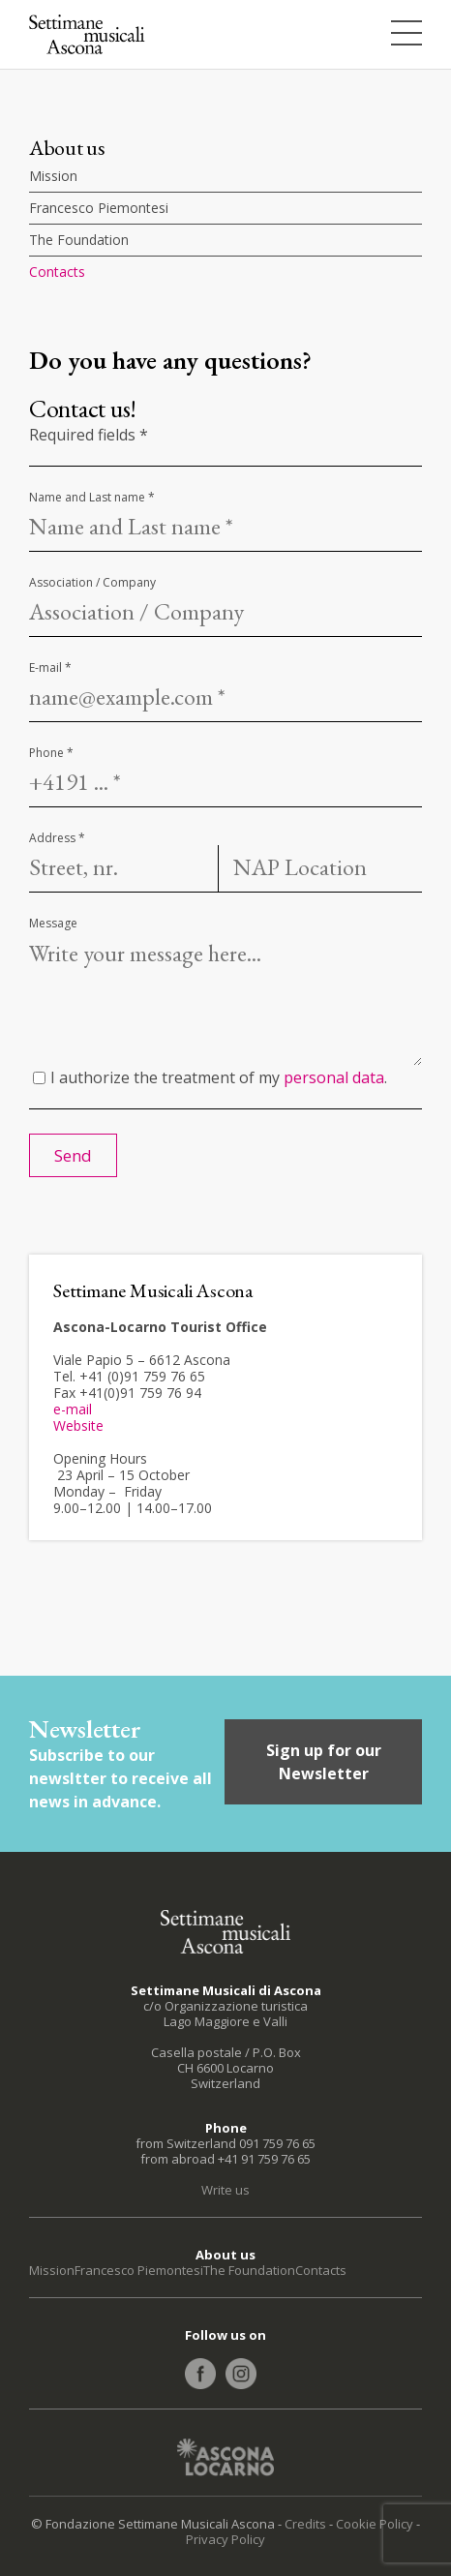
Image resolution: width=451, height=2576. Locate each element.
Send (73, 1155)
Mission (53, 176)
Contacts (57, 271)
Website (78, 1425)
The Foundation (79, 239)
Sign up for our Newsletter (323, 1762)
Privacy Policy (225, 2539)
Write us (225, 2189)
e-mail (72, 1409)
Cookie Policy (374, 2523)
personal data (334, 1077)
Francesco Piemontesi (98, 207)
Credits (305, 2523)
